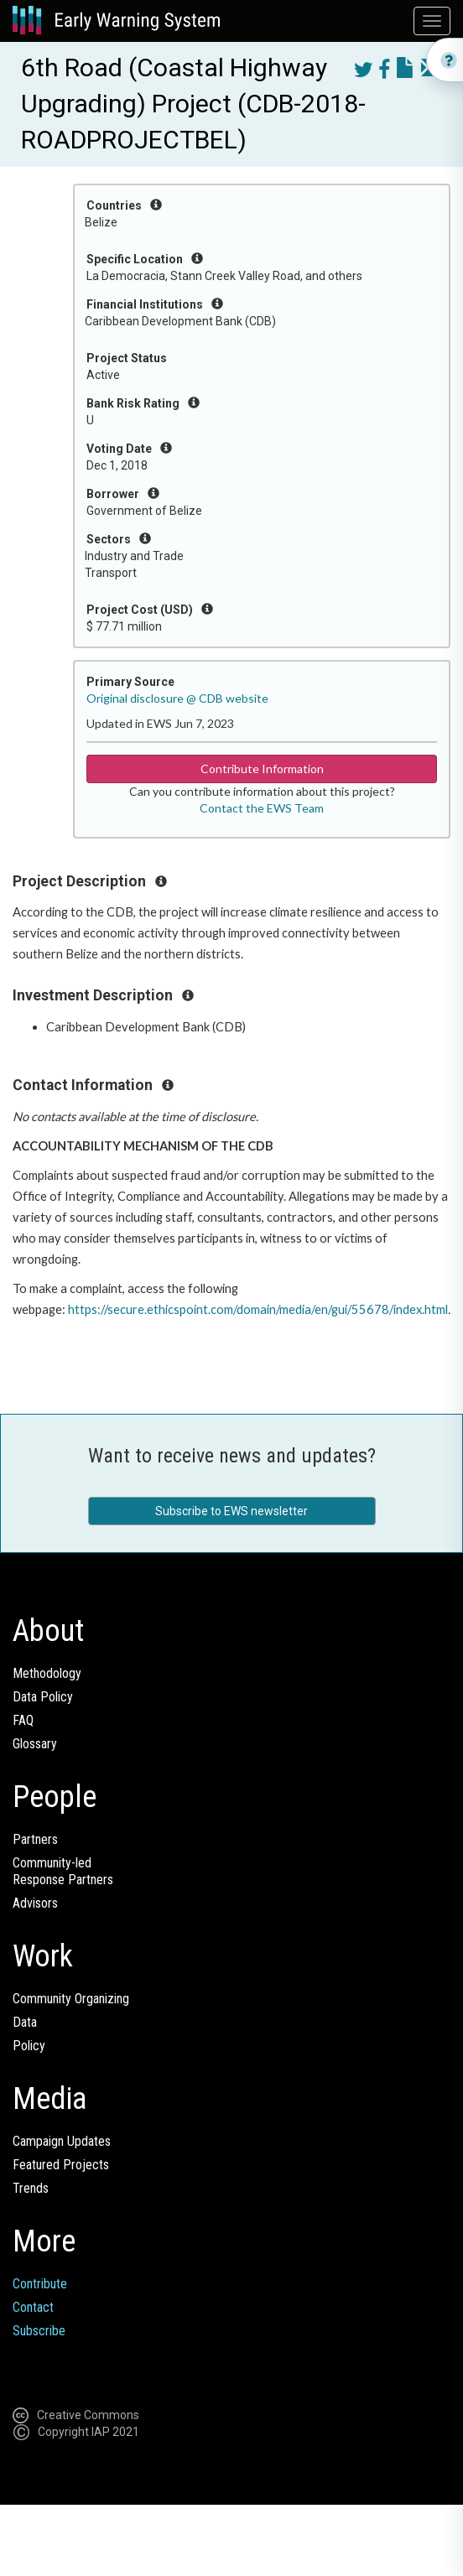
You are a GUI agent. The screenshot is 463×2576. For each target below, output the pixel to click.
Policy (29, 2046)
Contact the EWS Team (262, 808)
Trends (31, 2188)
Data (25, 2022)
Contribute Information (262, 768)
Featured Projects (61, 2165)
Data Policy (43, 1697)
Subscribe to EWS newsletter (231, 1511)
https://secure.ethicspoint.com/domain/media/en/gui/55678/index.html (258, 1309)
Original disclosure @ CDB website (177, 698)
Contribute (40, 2284)
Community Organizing (71, 1999)
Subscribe (39, 2331)
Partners (35, 1839)
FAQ (23, 1720)
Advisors (35, 1903)
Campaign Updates (62, 2141)
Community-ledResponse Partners (63, 1871)
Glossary (35, 1744)
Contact (33, 2307)
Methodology (47, 1673)
